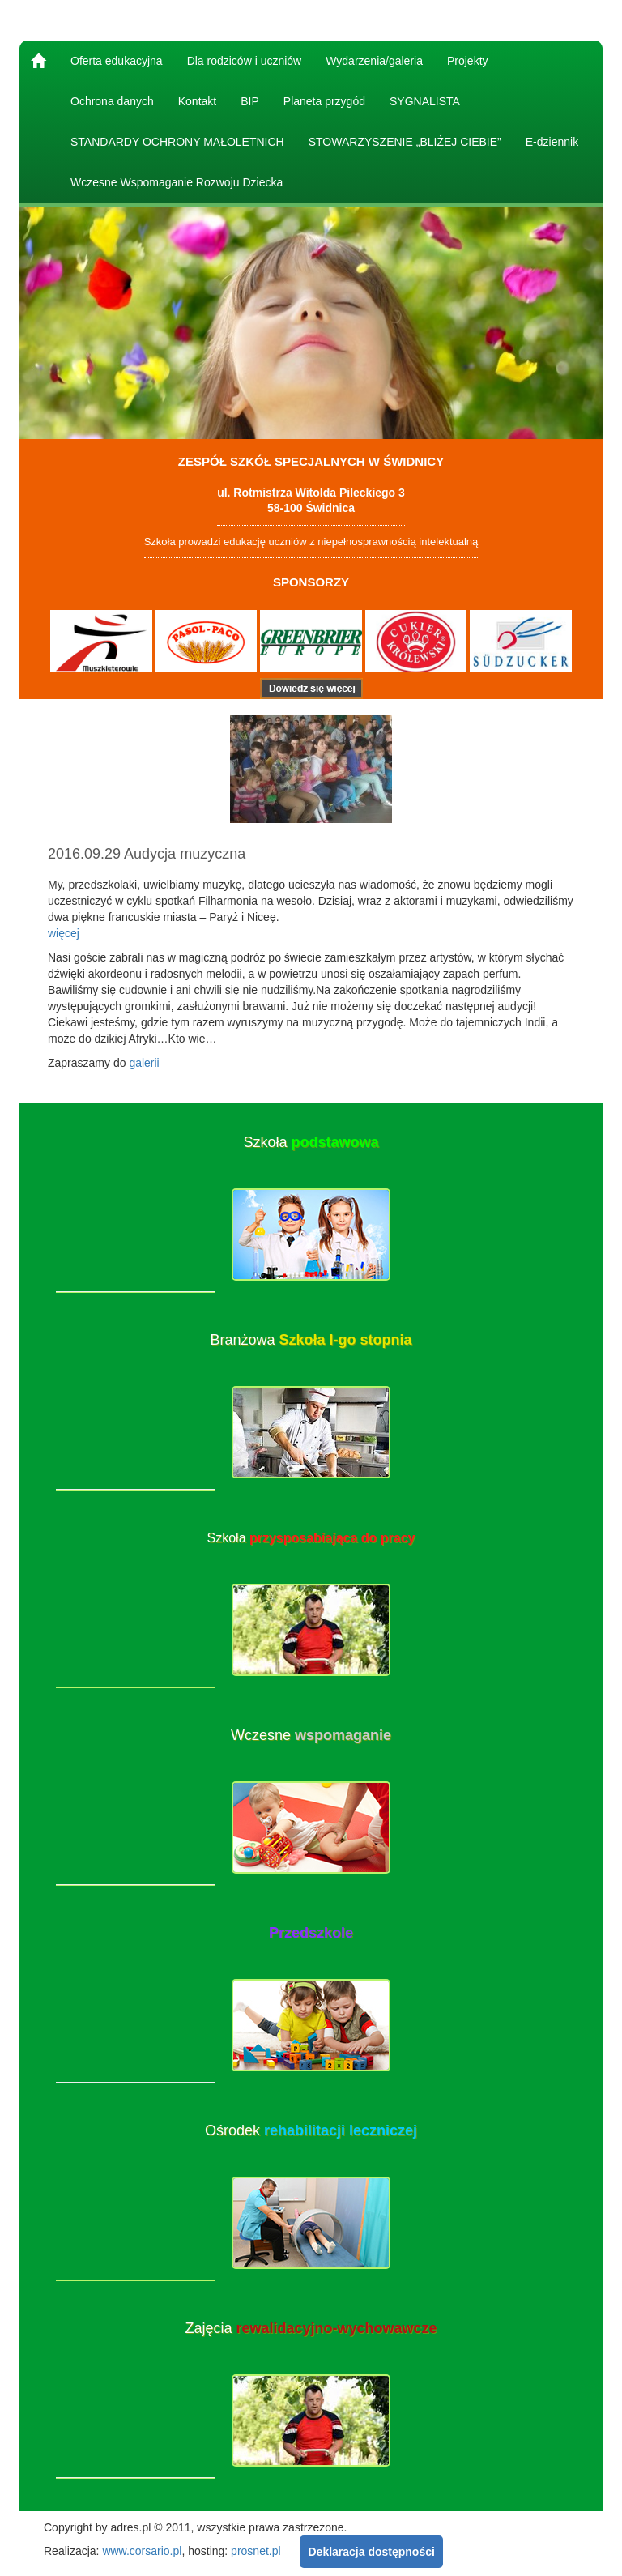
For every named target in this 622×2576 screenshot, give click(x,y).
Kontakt (197, 101)
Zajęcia (311, 2328)
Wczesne (311, 1735)
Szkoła (310, 1142)
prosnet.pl (255, 2550)
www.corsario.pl (141, 2550)
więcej (63, 933)
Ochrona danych (112, 101)
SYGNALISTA (425, 101)
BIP (250, 101)
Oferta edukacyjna (116, 60)
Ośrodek (311, 2130)
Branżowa (310, 1340)
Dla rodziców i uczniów (244, 60)
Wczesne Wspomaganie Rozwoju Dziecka (176, 182)
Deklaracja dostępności (371, 2551)
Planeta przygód (324, 101)
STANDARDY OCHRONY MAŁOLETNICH (177, 141)
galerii (144, 1062)
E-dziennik (552, 141)
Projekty (467, 60)
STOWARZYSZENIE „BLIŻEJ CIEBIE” (405, 141)
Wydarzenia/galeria (374, 60)
